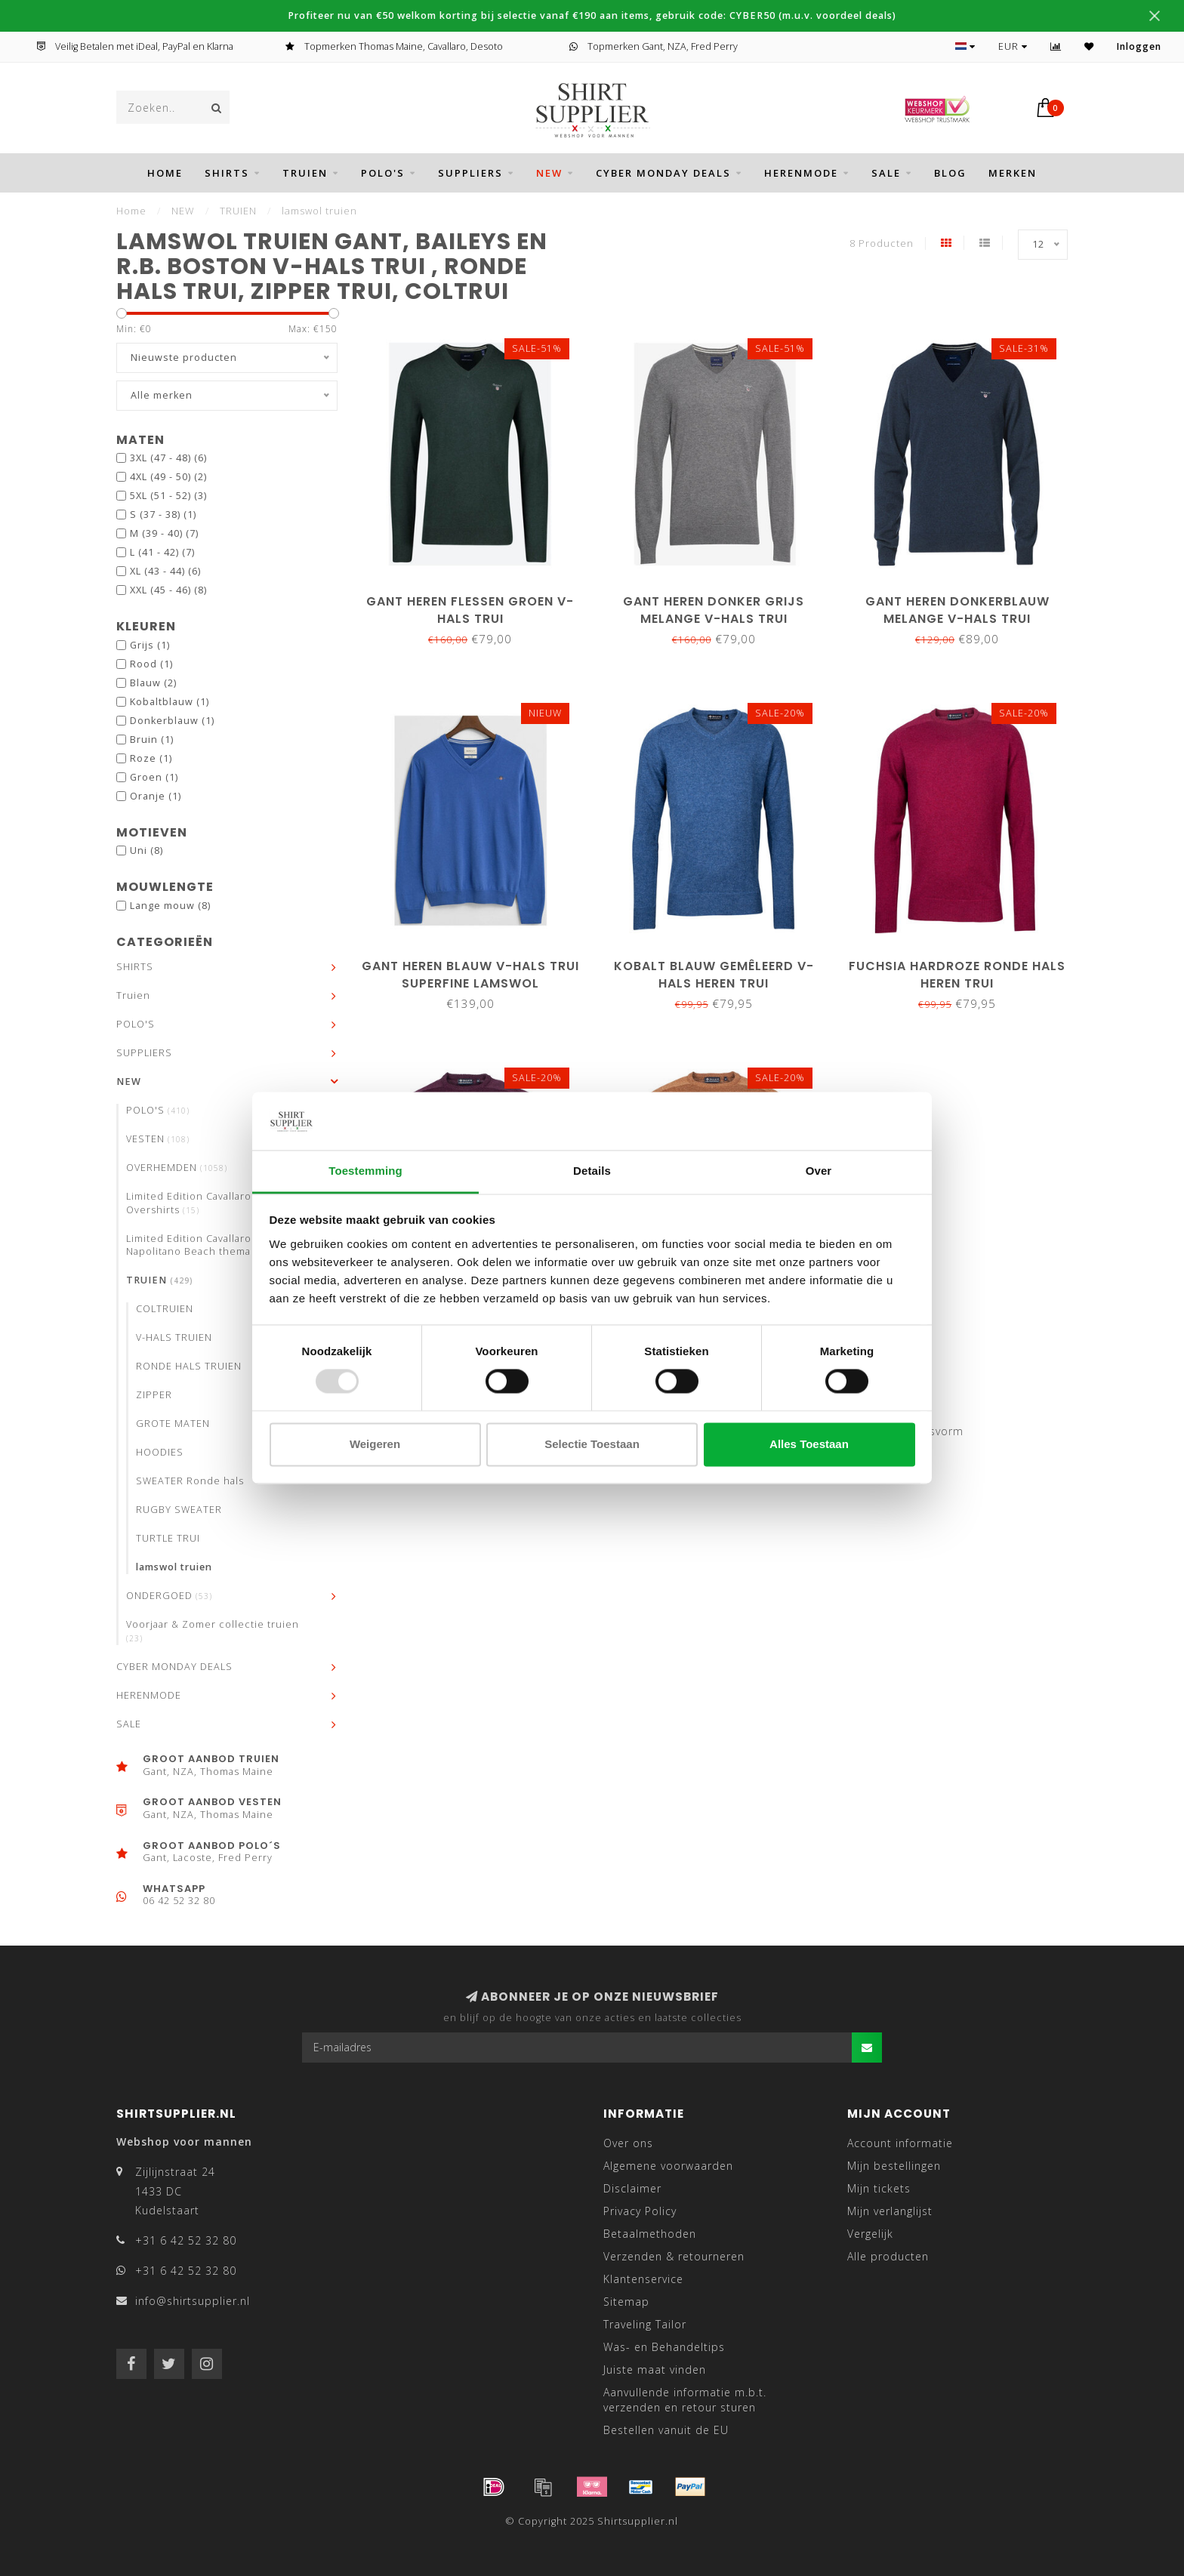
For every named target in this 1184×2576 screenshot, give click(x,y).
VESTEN (158, 1138)
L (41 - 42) (162, 552)
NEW (549, 173)
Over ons (628, 2143)
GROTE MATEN (173, 1423)
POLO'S (383, 173)
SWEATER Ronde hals (190, 1480)
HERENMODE (801, 173)
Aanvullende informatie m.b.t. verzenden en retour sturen (684, 2399)
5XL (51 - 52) (168, 495)
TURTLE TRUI (168, 1538)
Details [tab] (592, 1170)
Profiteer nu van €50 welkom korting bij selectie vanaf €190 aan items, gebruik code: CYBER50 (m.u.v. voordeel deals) (592, 15)
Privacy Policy (640, 2211)
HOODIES (159, 1452)
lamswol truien (174, 1567)
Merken (1012, 173)
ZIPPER (154, 1394)
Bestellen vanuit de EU (666, 2430)
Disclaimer (632, 2188)
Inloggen (1139, 46)
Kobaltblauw (169, 701)
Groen (154, 777)
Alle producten (888, 2256)
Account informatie (900, 2143)
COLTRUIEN (164, 1308)
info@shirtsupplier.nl (192, 2301)
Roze (151, 758)
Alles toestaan (809, 1443)
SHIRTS (227, 173)
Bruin (152, 739)
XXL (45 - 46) (168, 590)
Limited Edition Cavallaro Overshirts (188, 1203)
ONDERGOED (169, 1595)
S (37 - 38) (163, 514)
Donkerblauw (172, 720)
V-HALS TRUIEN (174, 1337)
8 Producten (881, 243)
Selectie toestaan (592, 1443)
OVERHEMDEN (176, 1167)
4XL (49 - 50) (168, 476)
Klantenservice (643, 2279)
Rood (151, 664)
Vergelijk (870, 2233)
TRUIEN (159, 1280)
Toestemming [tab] (365, 1170)
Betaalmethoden (649, 2233)
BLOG (950, 173)
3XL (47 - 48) (168, 457)
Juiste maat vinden (654, 2369)
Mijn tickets (879, 2188)
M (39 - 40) (164, 533)
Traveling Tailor (644, 2324)
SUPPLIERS (470, 173)
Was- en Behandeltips (664, 2347)
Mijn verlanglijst (890, 2211)
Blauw (153, 682)
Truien (305, 173)
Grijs (150, 645)
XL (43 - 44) (165, 571)
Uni (146, 850)
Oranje (155, 796)
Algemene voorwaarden (668, 2165)
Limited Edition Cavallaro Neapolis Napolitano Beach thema (212, 1245)
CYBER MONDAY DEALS (663, 173)
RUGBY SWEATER (179, 1509)
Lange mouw (170, 905)
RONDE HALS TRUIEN (189, 1366)
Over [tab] (819, 1170)
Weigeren (375, 1443)
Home (165, 173)
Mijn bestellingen (894, 2165)
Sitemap (626, 2301)
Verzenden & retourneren (674, 2256)
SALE (886, 173)
